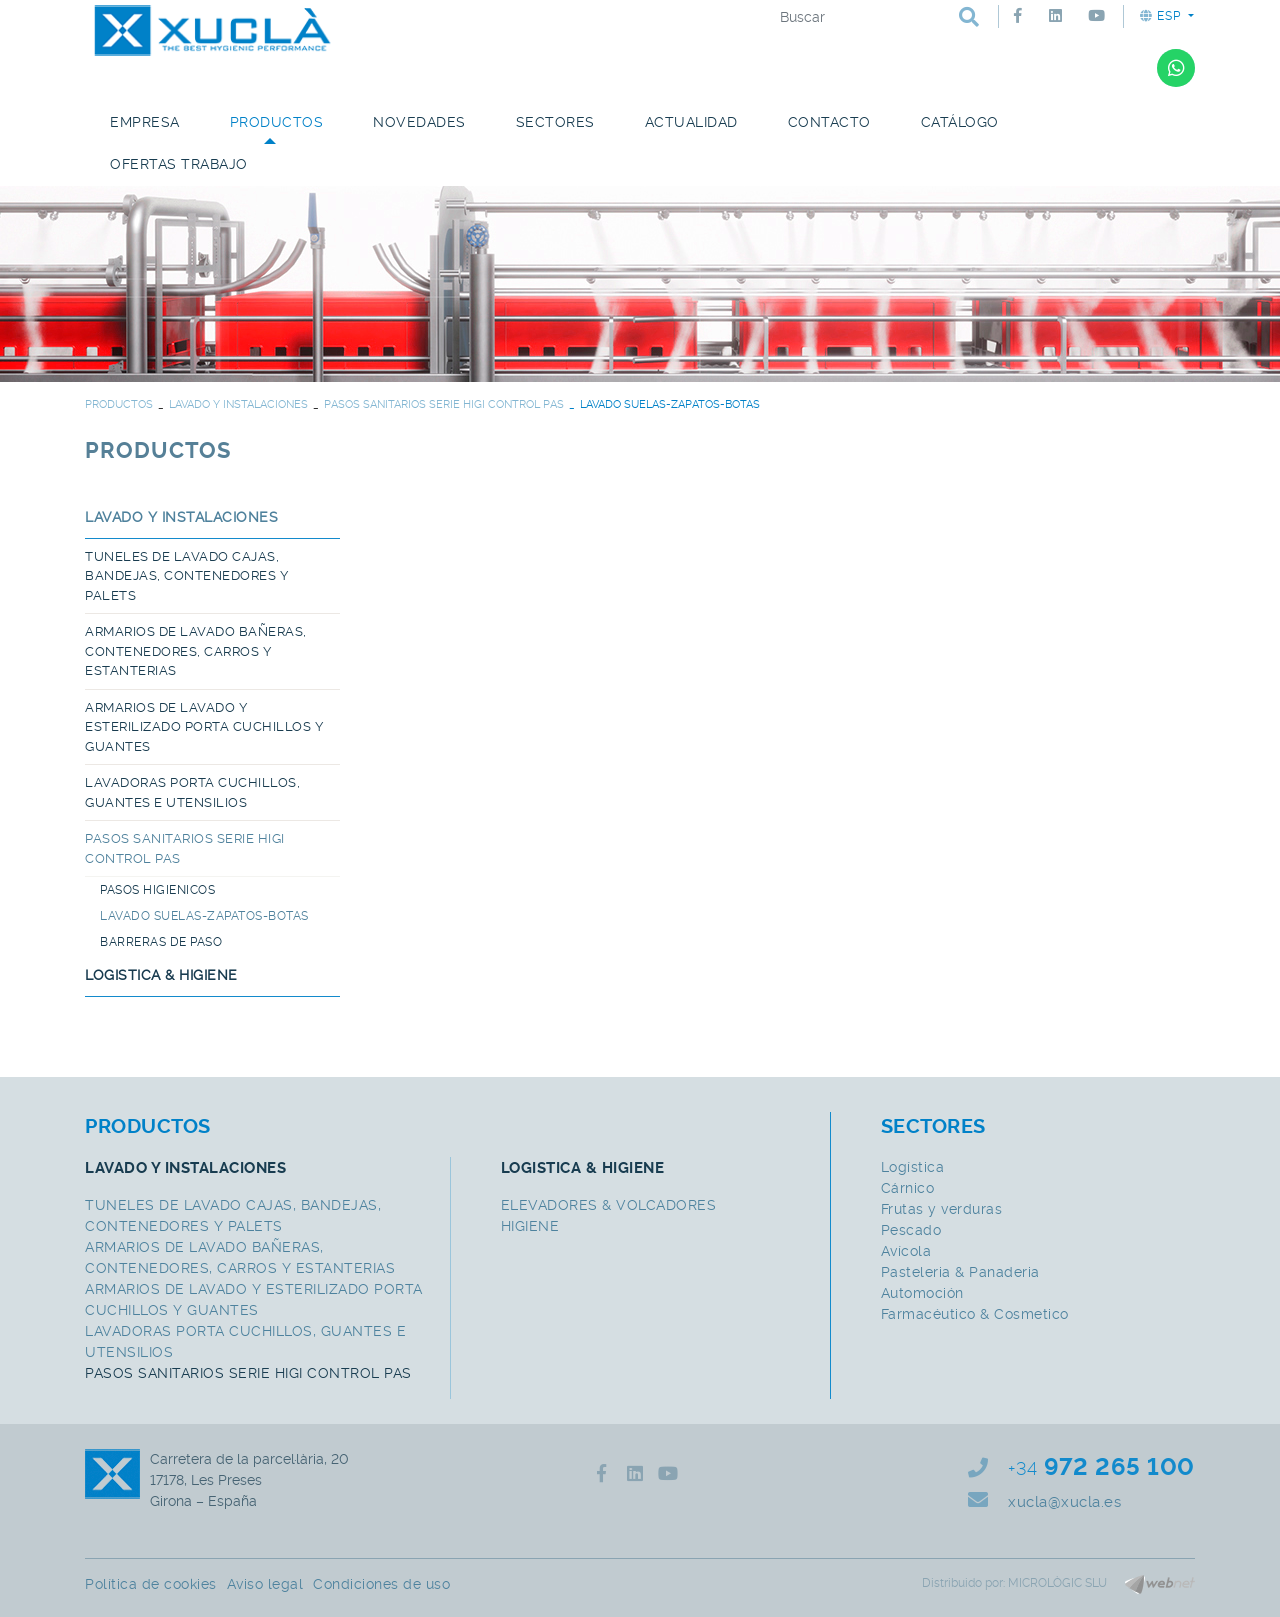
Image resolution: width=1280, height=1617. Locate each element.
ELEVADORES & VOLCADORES (609, 1205)
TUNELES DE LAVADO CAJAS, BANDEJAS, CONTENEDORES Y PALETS (186, 576)
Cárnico (908, 1188)
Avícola (906, 1251)
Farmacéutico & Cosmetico (975, 1314)
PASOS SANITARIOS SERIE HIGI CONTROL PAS (444, 404)
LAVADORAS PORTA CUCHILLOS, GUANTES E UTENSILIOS (192, 792)
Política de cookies (151, 1584)
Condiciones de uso (381, 1584)
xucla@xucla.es (1064, 1502)
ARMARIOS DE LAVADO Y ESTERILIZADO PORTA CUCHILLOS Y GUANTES (204, 727)
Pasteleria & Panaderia (960, 1272)
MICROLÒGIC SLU (1057, 1583)
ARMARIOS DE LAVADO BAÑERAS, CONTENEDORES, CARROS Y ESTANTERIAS (196, 651)
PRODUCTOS (119, 404)
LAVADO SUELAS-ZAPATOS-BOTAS (204, 916)
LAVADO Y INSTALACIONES (238, 404)
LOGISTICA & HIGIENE (161, 975)
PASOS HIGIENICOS (157, 890)
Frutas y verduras (942, 1209)
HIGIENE (530, 1226)
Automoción (922, 1293)
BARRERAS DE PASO (161, 942)
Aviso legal (265, 1584)
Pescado (911, 1230)
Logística (913, 1167)
